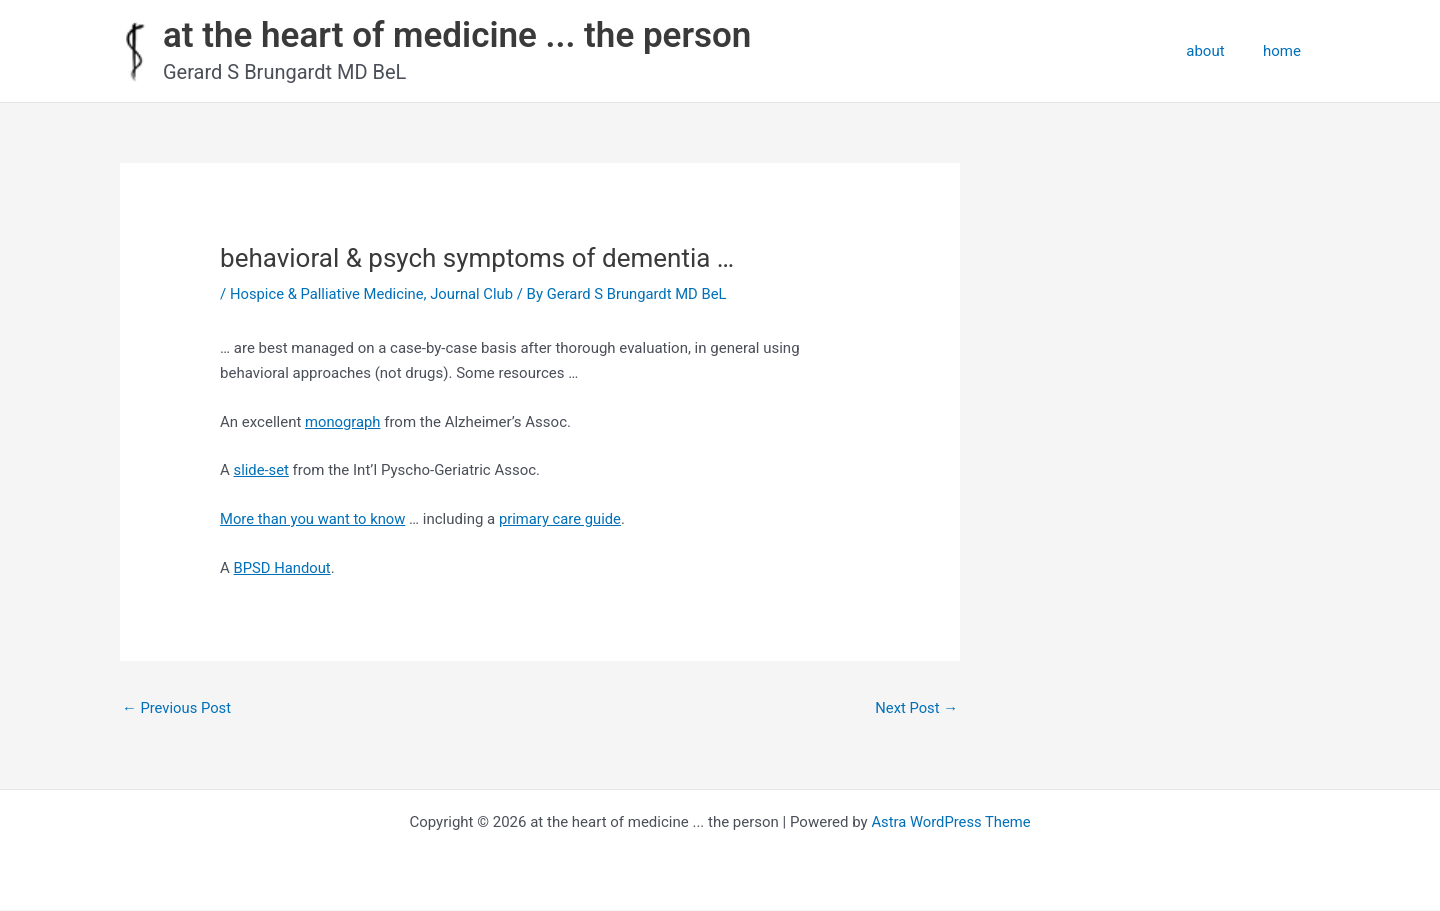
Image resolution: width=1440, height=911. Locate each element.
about (1218, 51)
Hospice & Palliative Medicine (328, 294)
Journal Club (475, 294)
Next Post (916, 708)
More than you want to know (314, 519)
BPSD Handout (283, 568)
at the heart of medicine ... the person (457, 35)
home (1286, 51)
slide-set (262, 470)
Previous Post (177, 708)
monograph (343, 422)
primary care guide (564, 519)
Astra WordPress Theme (951, 823)
